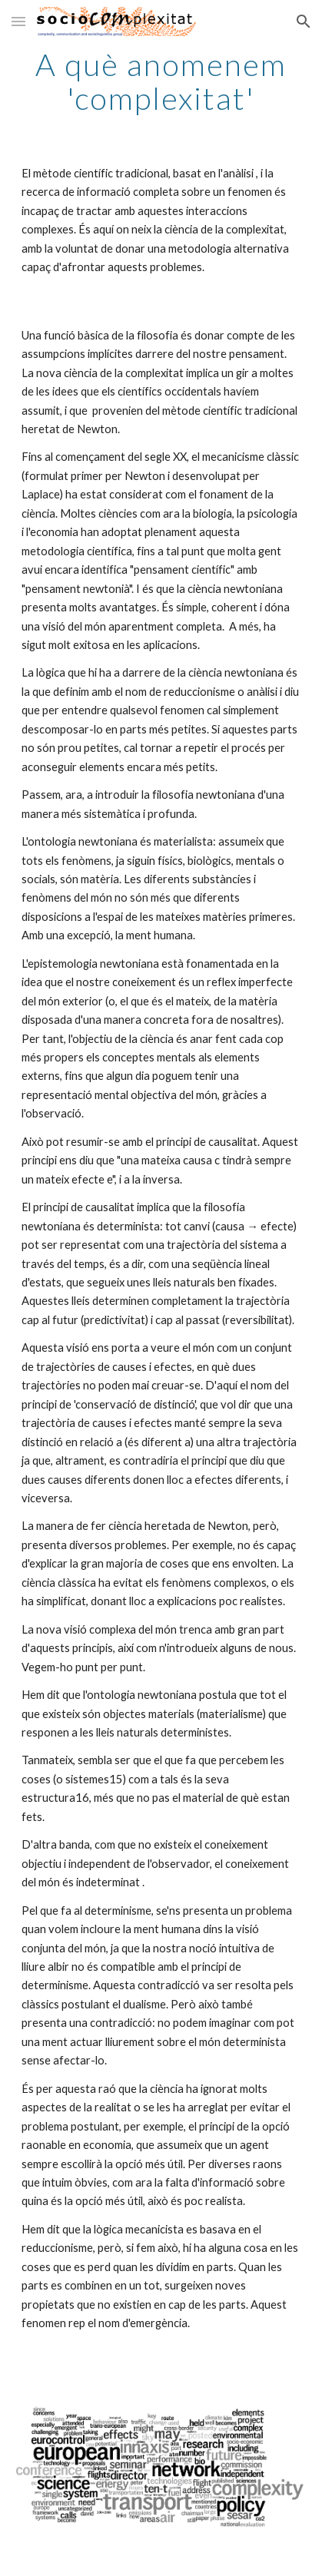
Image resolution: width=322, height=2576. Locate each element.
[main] (160, 81)
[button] (18, 21)
